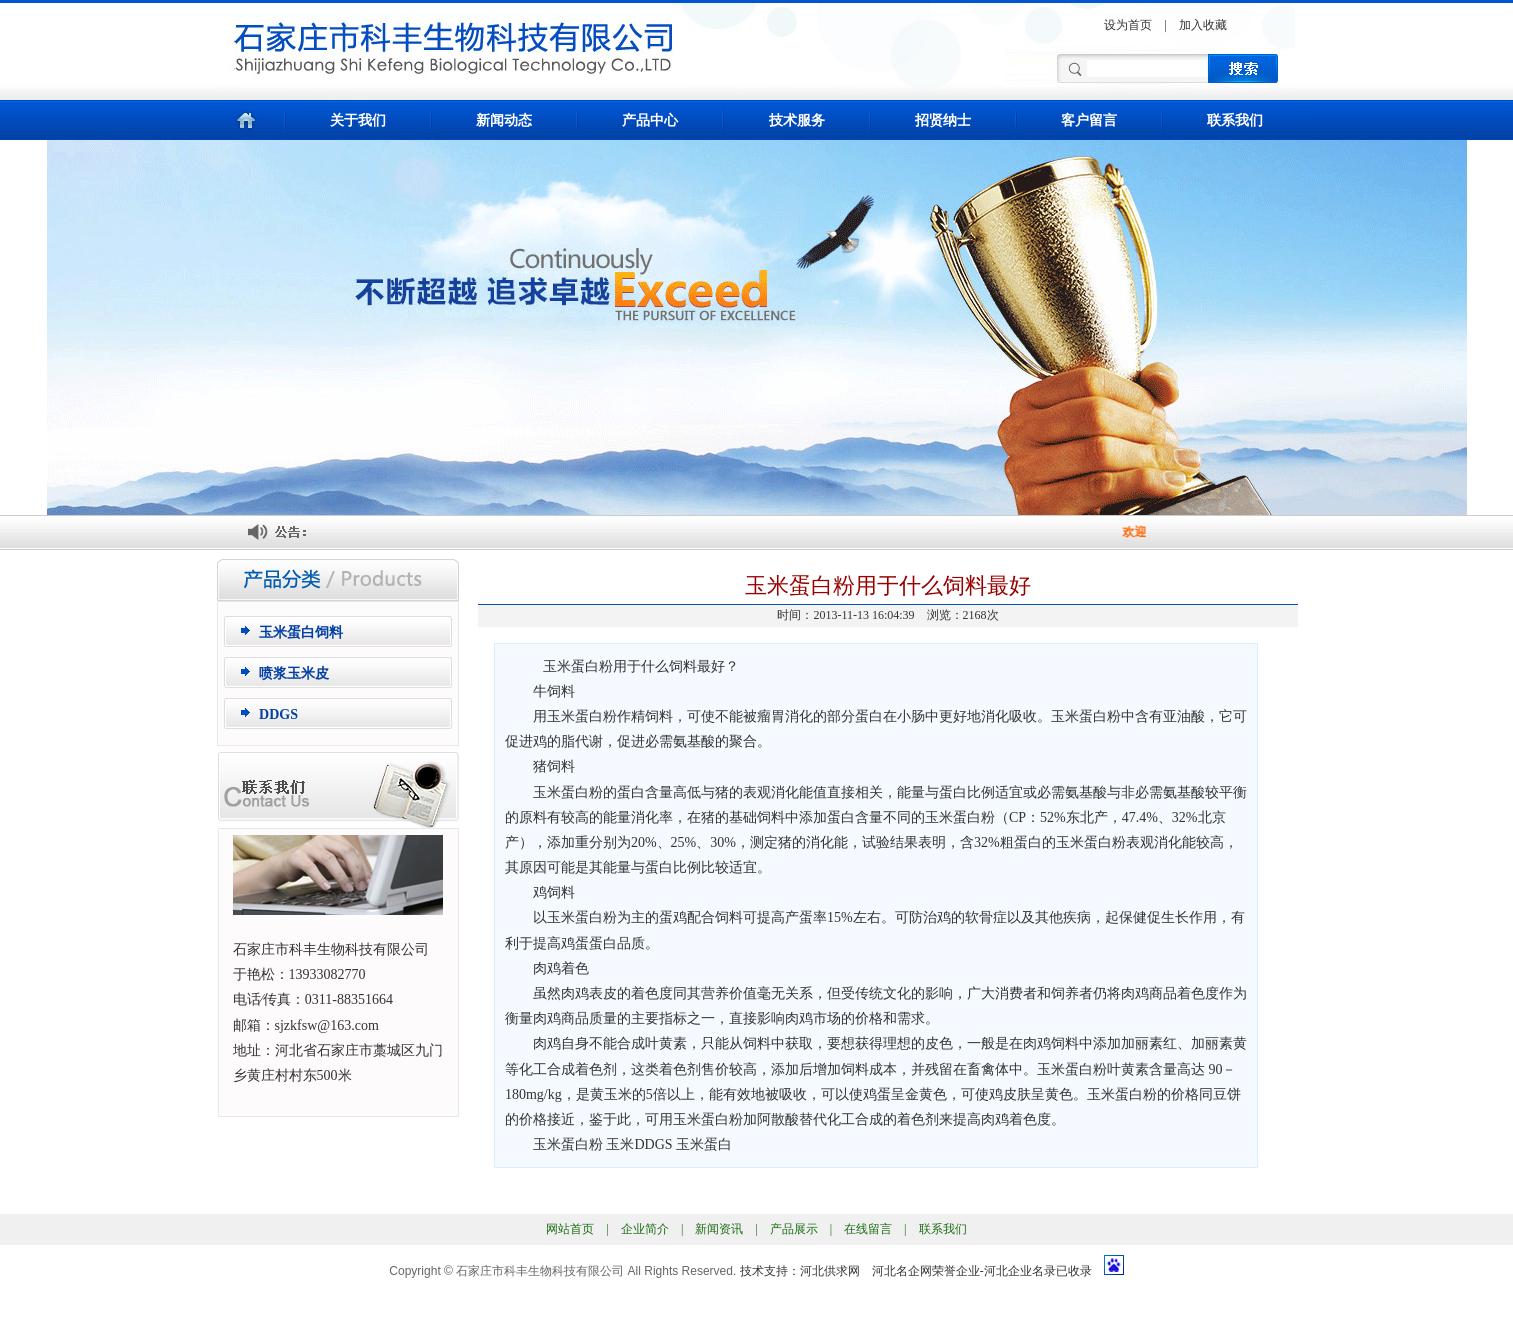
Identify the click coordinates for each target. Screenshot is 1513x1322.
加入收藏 (1203, 25)
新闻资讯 (719, 1229)
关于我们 (358, 120)
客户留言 (1089, 120)
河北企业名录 (1020, 1271)
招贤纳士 (943, 120)
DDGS (278, 714)
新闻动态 (504, 120)
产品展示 (794, 1229)
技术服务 (797, 120)
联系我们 (1235, 120)
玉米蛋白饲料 (301, 632)
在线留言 (868, 1229)
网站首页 (570, 1229)
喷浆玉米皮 (294, 673)
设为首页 (1128, 25)
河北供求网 (830, 1271)
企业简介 (645, 1229)
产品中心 (650, 120)
